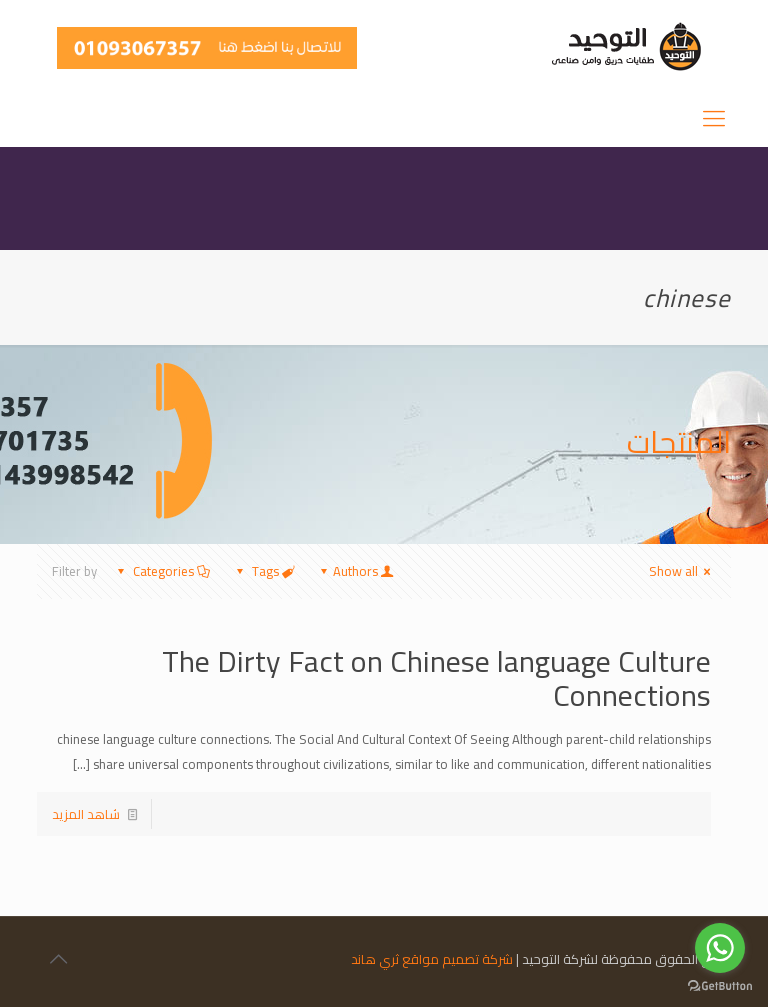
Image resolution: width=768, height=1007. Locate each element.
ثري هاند (375, 959)
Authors (355, 571)
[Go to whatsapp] (720, 948)
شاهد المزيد (86, 814)
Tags (263, 571)
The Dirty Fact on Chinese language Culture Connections (436, 678)
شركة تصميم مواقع (457, 959)
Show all (682, 571)
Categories (162, 571)
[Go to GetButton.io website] (720, 986)
